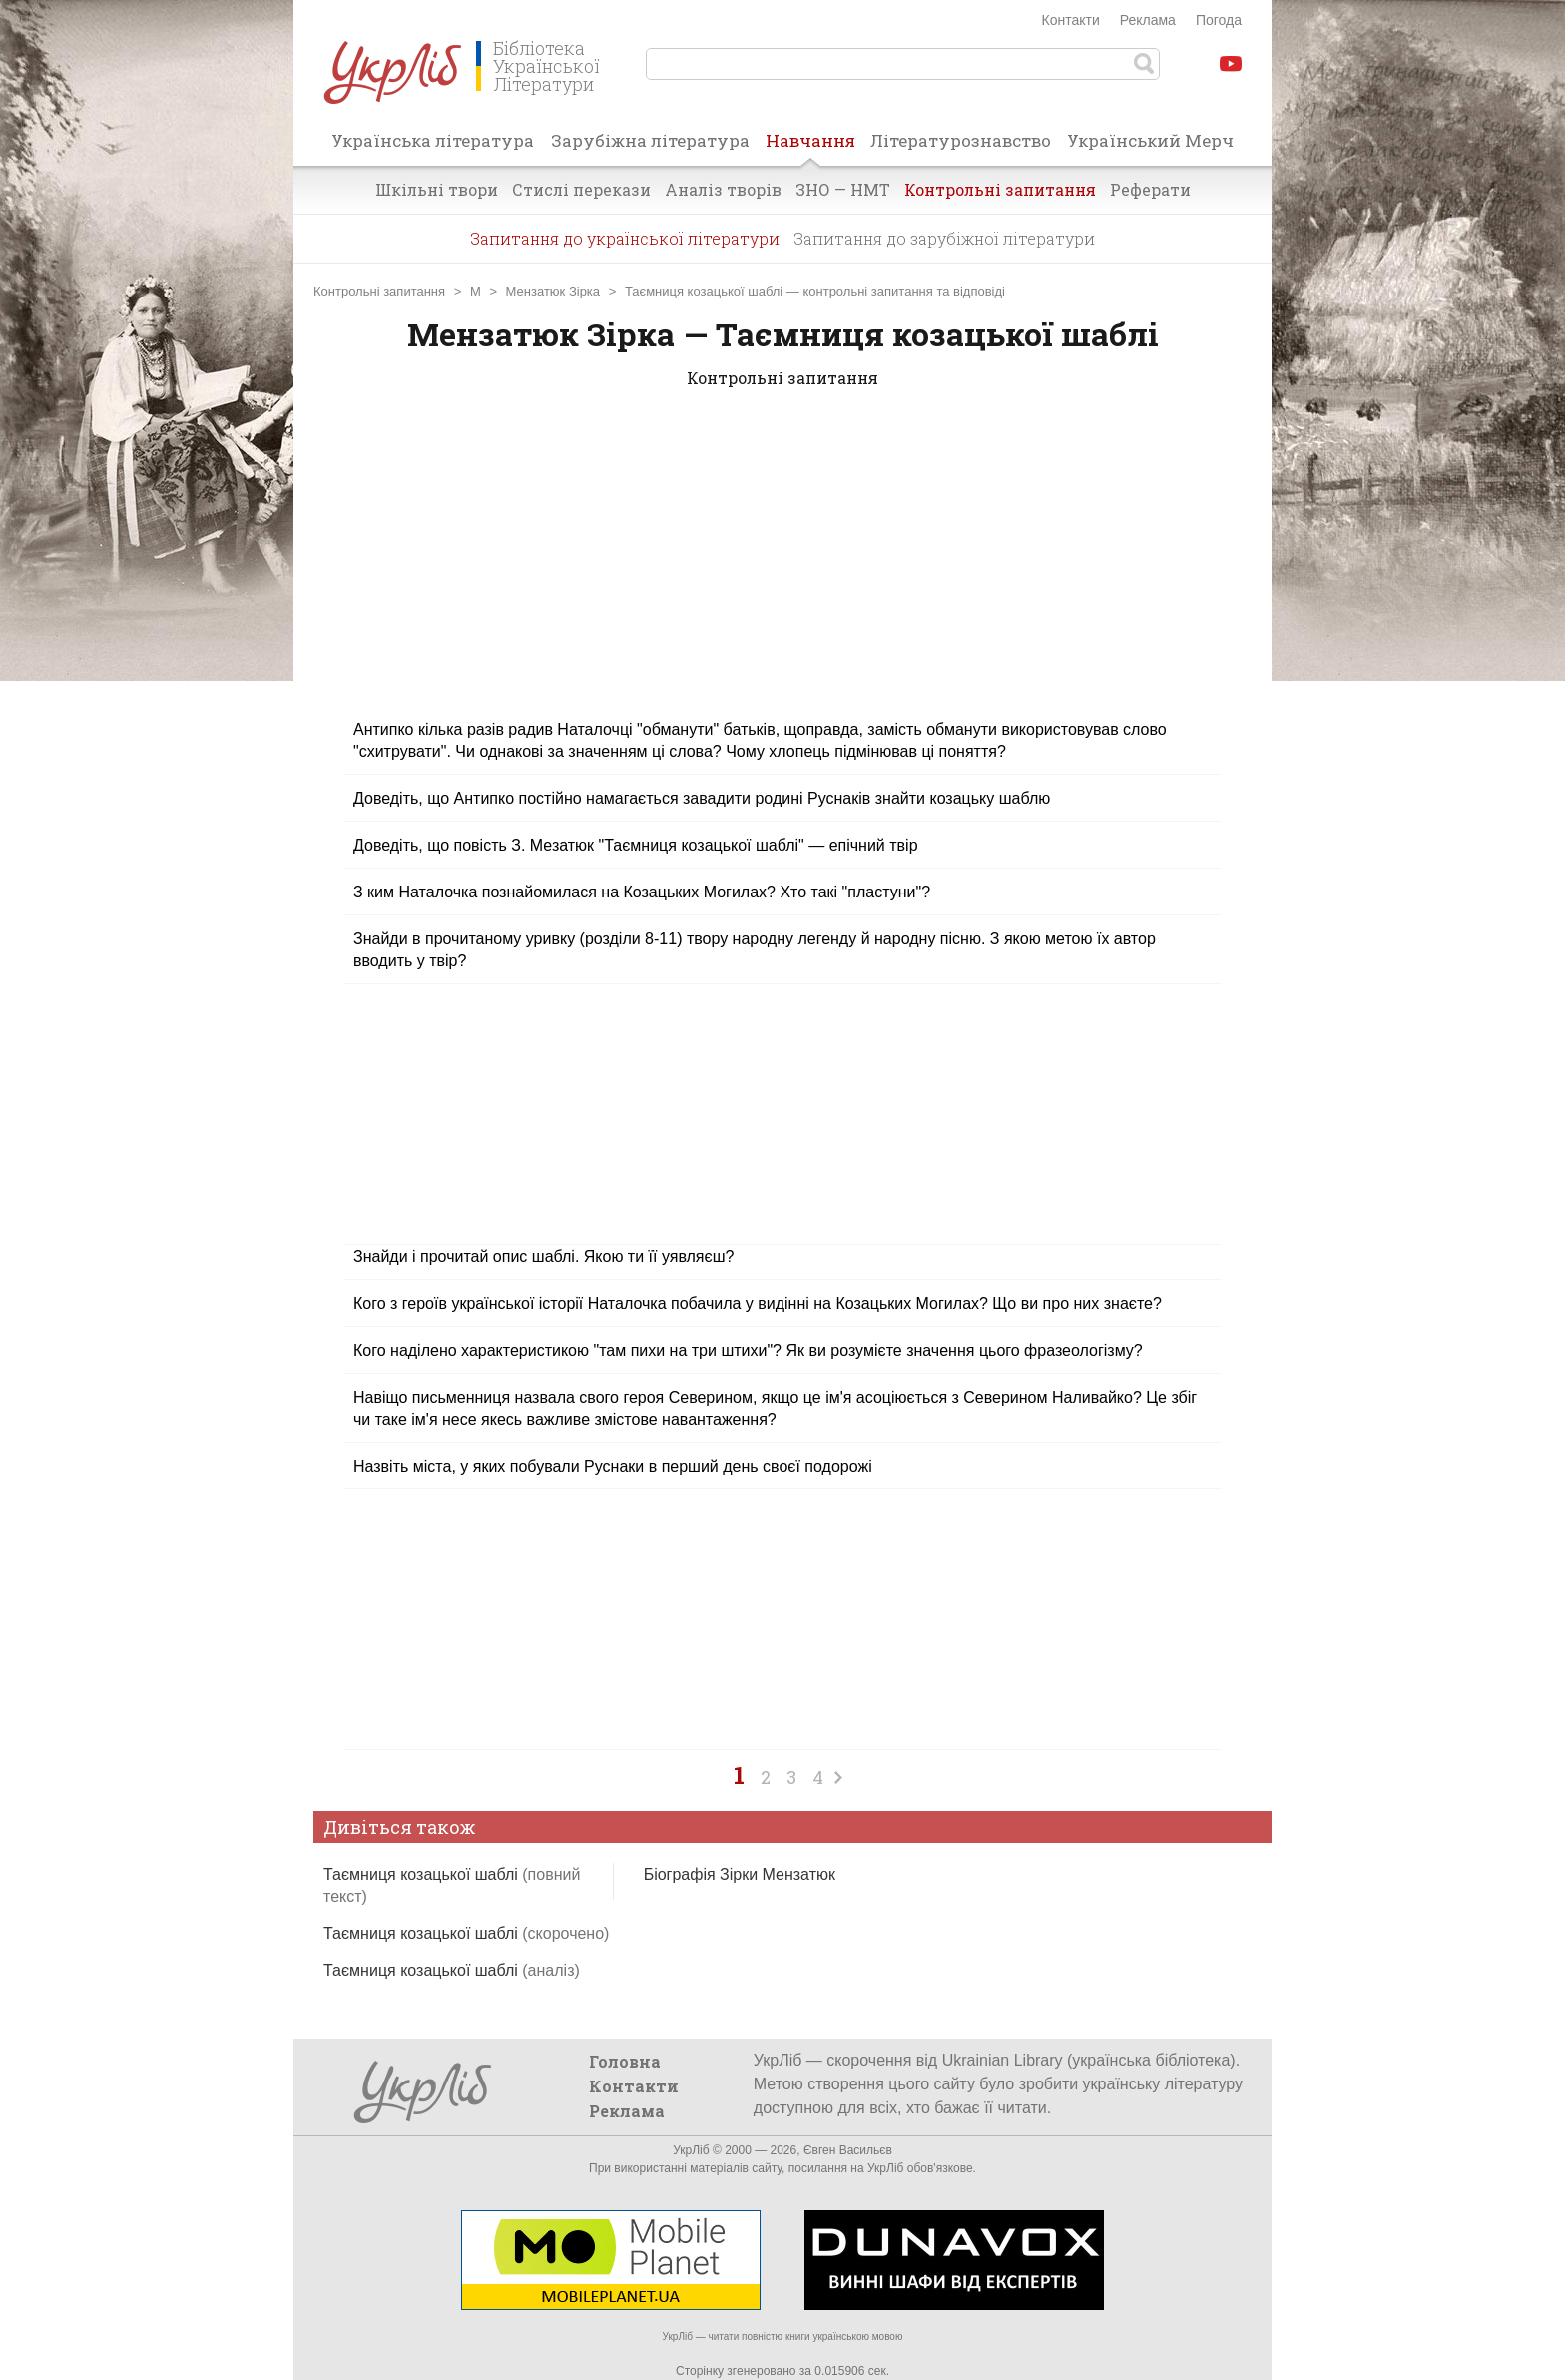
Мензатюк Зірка (553, 291)
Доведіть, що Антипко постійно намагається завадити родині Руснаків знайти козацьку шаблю (701, 798)
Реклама (1148, 20)
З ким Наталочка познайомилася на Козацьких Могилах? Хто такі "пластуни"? (641, 892)
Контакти (1071, 20)
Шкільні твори (436, 189)
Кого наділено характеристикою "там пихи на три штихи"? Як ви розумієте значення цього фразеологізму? (748, 1350)
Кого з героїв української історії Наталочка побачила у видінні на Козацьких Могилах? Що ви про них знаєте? (757, 1303)
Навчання (810, 147)
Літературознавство (960, 140)
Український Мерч (1150, 140)
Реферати (1150, 189)
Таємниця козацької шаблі (466, 1933)
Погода (1219, 20)
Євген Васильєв (847, 2150)
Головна (625, 2061)
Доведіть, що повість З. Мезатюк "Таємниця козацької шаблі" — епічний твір (635, 845)
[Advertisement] (782, 566)
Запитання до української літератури (625, 238)
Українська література (432, 140)
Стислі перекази (581, 189)
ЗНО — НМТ (842, 189)
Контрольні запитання (1000, 189)
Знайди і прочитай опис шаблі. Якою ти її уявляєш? (543, 1256)
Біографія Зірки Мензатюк (739, 1874)
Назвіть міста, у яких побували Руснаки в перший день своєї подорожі (612, 1466)
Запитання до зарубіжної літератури (944, 238)
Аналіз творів (723, 189)
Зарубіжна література (650, 140)
